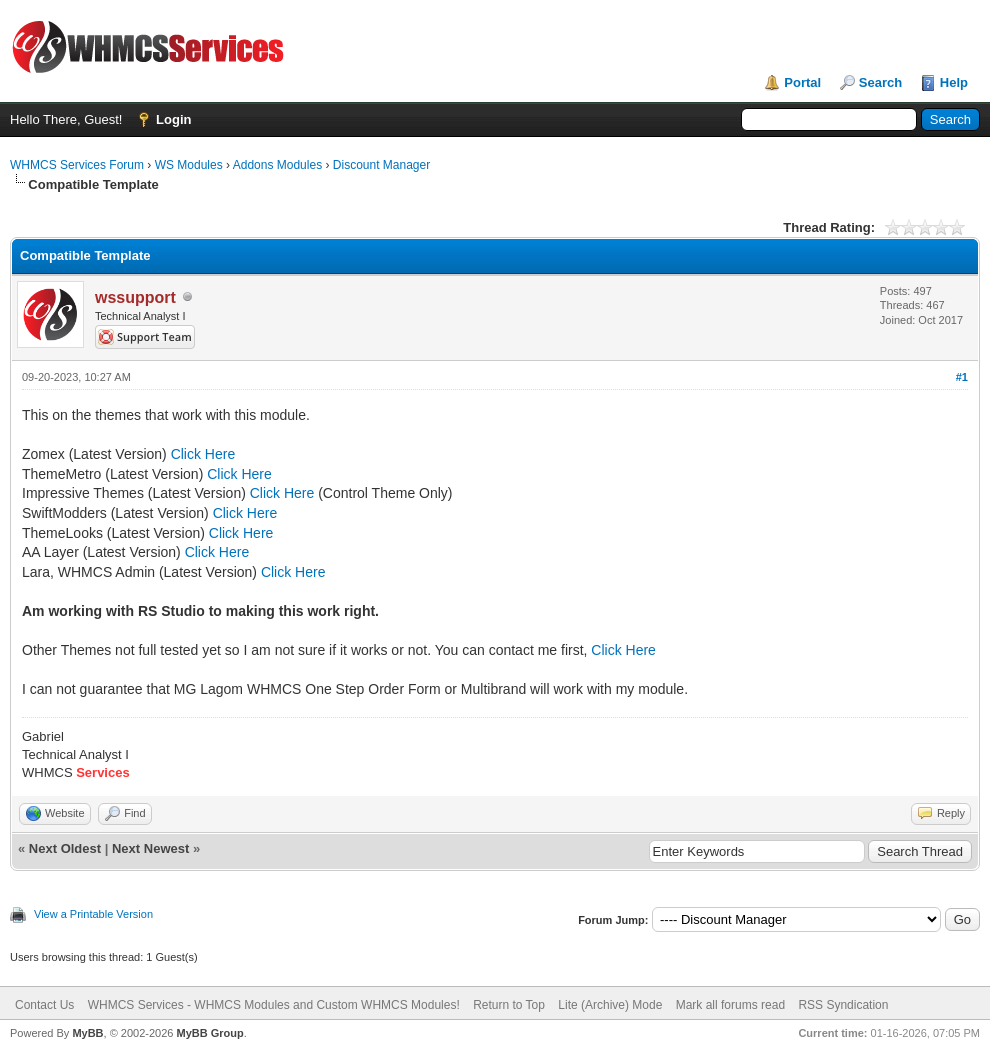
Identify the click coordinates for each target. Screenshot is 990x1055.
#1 (962, 377)
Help (954, 82)
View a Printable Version (93, 914)
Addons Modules (277, 165)
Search (880, 82)
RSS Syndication (843, 1005)
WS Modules (189, 165)
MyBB (87, 1033)
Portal (802, 82)
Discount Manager (381, 165)
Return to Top (509, 1005)
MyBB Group (209, 1033)
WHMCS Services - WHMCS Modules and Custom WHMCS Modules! (274, 1005)
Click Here (203, 454)
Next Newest (150, 848)
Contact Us (44, 1005)
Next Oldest (65, 848)
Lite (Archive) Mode (610, 1005)
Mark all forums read (730, 1005)
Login (173, 119)
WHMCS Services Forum (77, 165)
